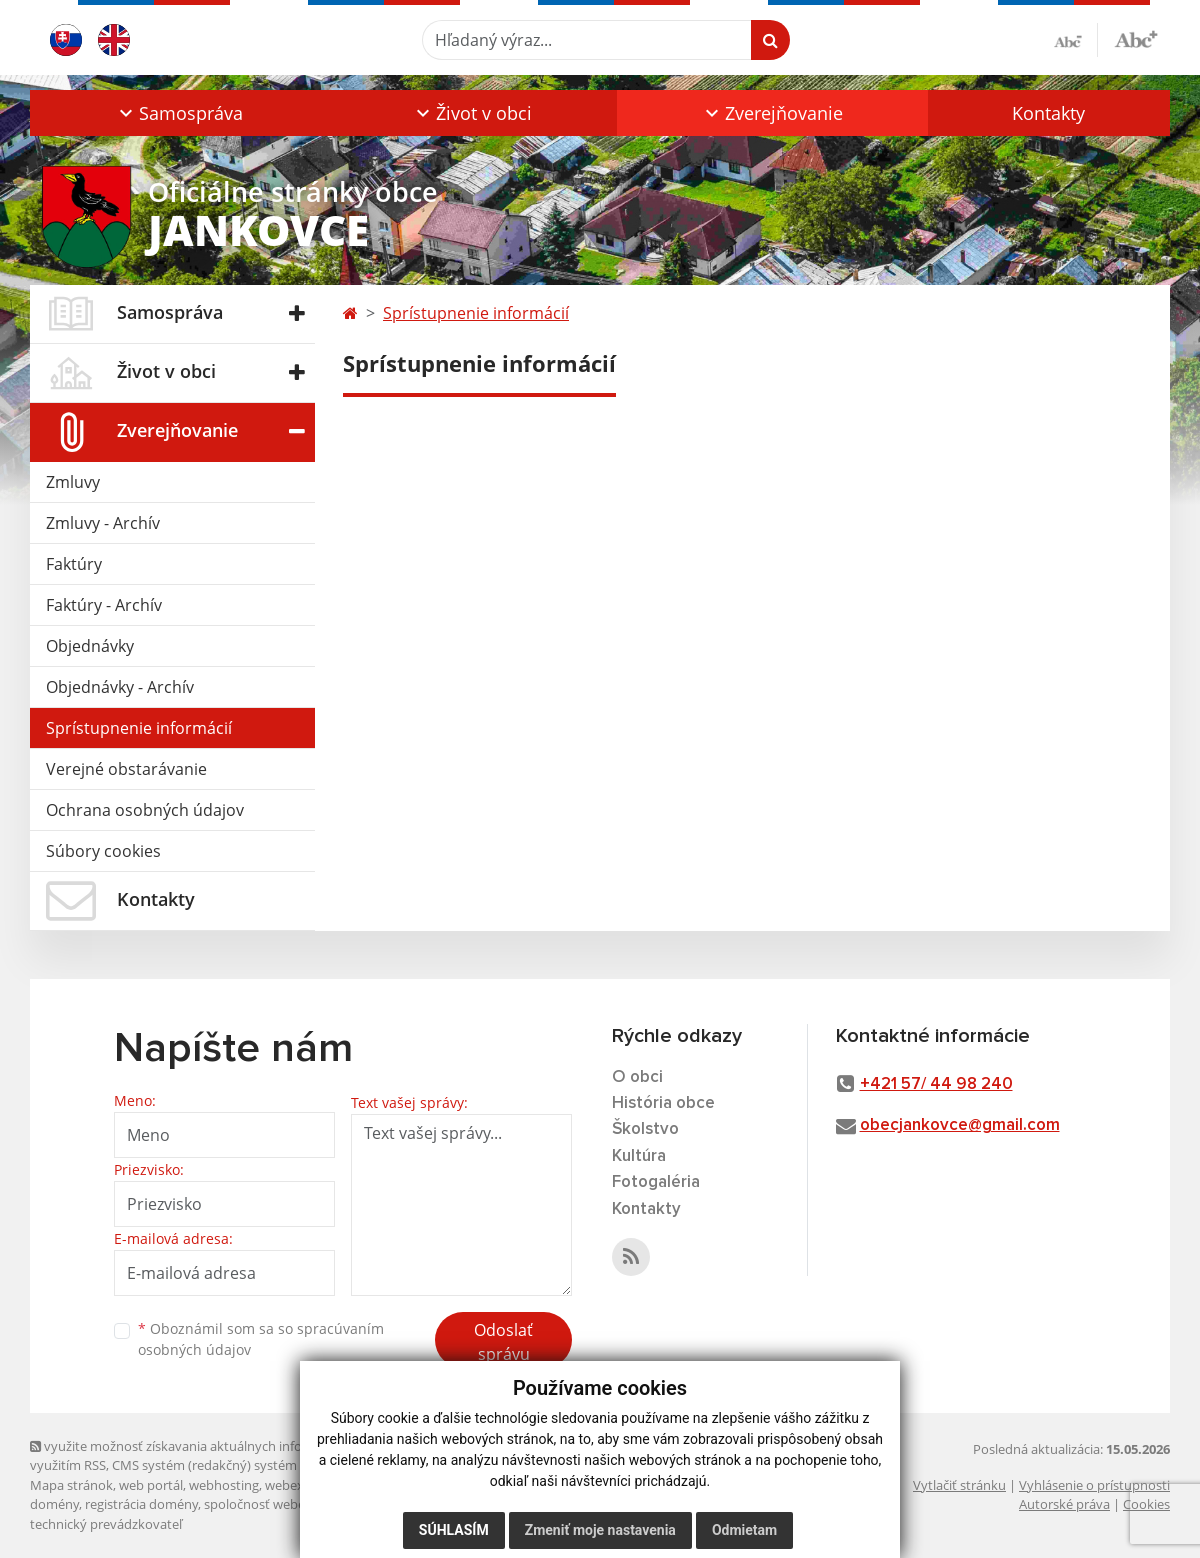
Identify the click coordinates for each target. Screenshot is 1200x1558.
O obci (637, 1077)
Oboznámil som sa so (261, 1339)
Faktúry (74, 564)
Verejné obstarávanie (126, 769)
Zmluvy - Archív (103, 523)
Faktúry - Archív (104, 605)
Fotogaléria (656, 1182)
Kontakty (1048, 113)
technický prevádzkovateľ (106, 1524)
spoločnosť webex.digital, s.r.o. (294, 1504)
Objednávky (90, 646)
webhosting (224, 1485)
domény (54, 1504)
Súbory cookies (103, 851)
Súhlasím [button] (454, 1530)
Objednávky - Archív (120, 687)
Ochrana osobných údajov (145, 810)
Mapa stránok (71, 1485)
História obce (663, 1103)
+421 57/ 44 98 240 (936, 1084)
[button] (178, 113)
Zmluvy (73, 482)
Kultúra (639, 1156)
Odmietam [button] (744, 1530)
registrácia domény (141, 1504)
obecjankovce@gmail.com (960, 1125)
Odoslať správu (503, 1342)
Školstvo (645, 1129)
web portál (151, 1485)
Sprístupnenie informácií (139, 728)
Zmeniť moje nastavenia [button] (600, 1530)
